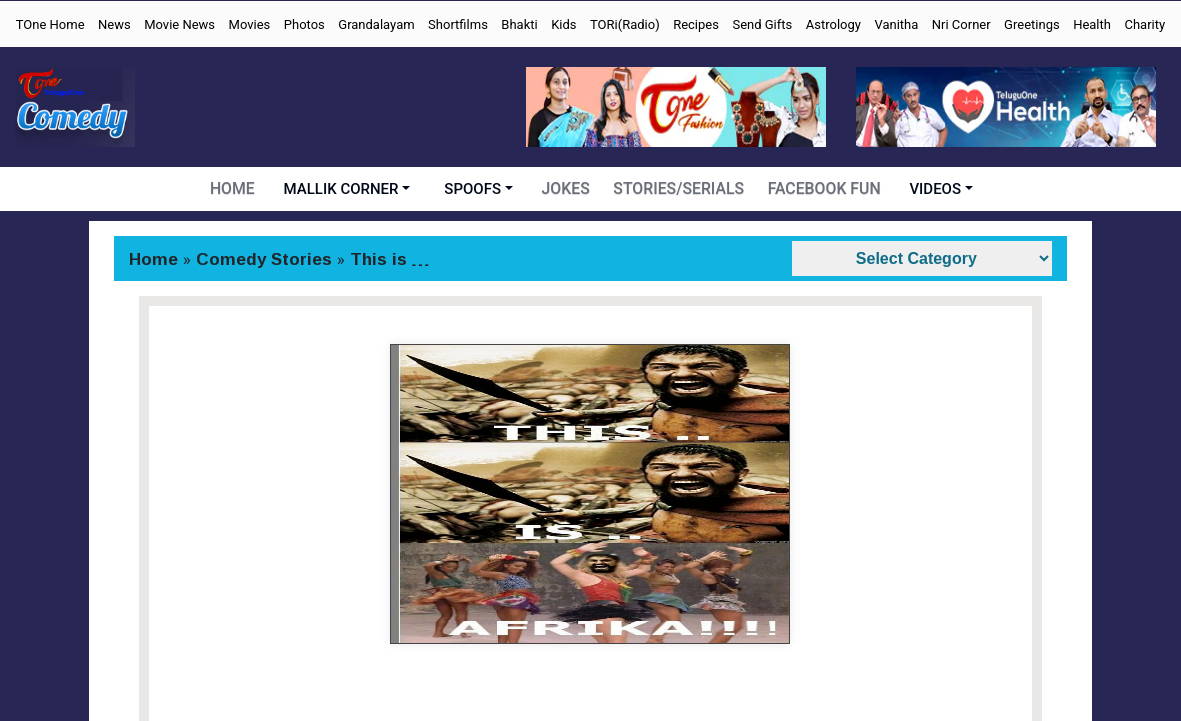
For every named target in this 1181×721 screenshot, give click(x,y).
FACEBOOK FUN (821, 189)
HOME (236, 189)
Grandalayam (376, 24)
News (114, 24)
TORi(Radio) (625, 24)
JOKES (570, 189)
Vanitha (896, 24)
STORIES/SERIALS (681, 189)
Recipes (696, 24)
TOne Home (50, 24)
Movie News (179, 24)
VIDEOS (932, 189)
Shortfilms (458, 24)
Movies (250, 24)
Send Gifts (762, 24)
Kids (563, 24)
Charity (1144, 24)
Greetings (1032, 24)
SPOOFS (476, 189)
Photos (304, 24)
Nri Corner (961, 24)
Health (1092, 24)
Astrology (833, 24)
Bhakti (519, 24)
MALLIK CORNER (345, 189)
